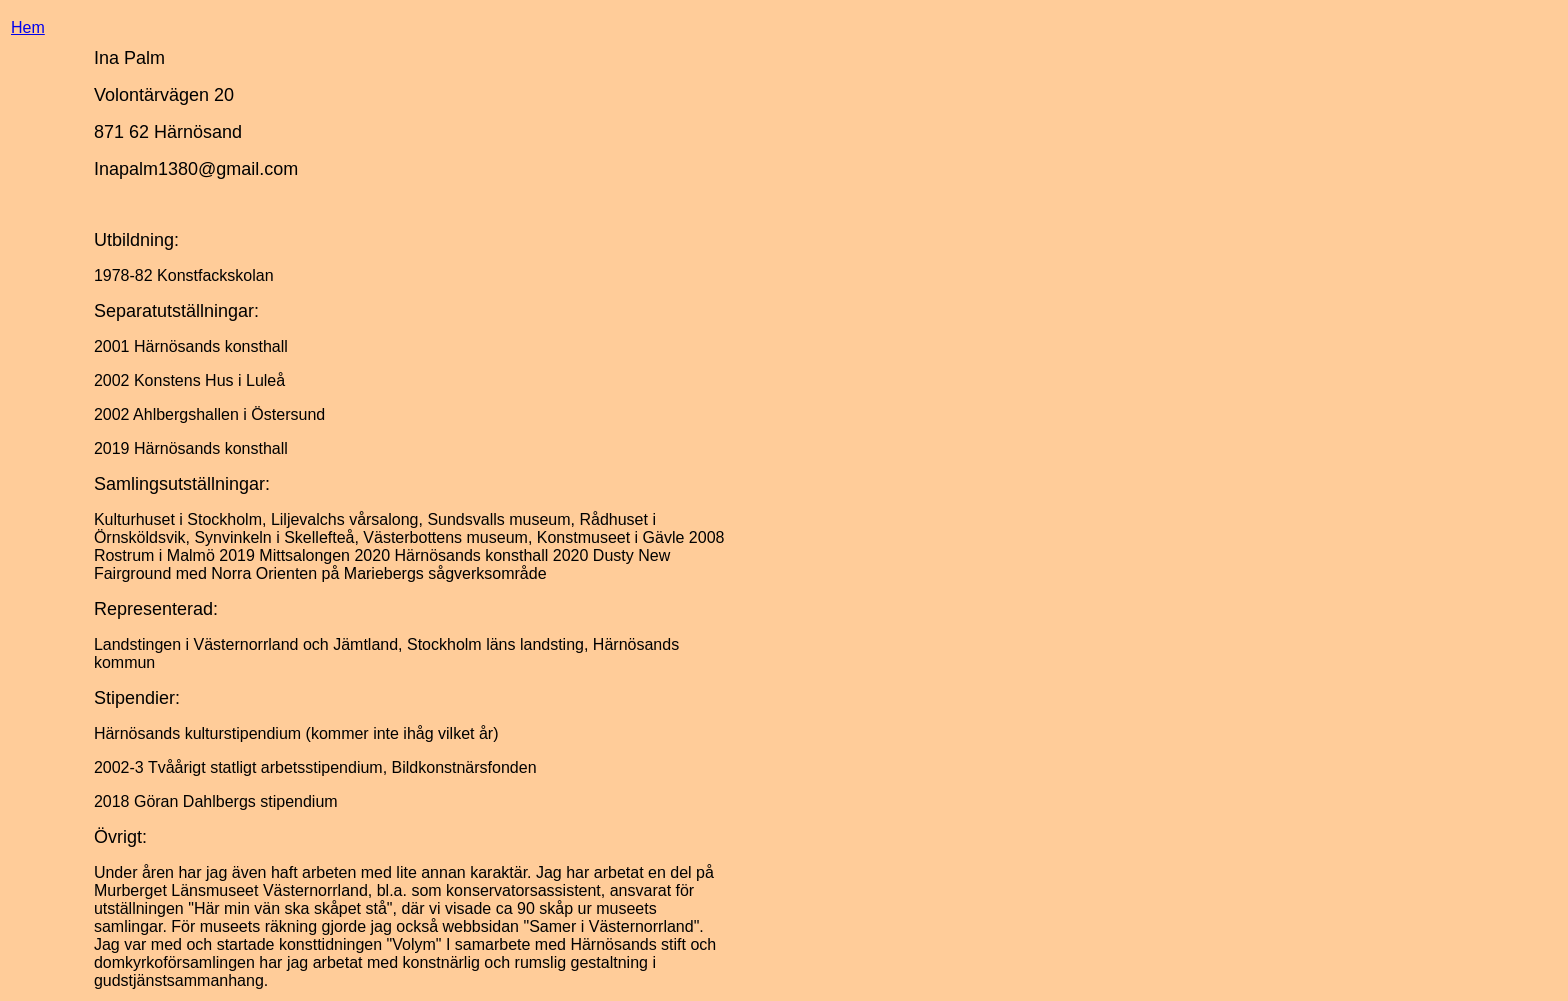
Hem (28, 27)
